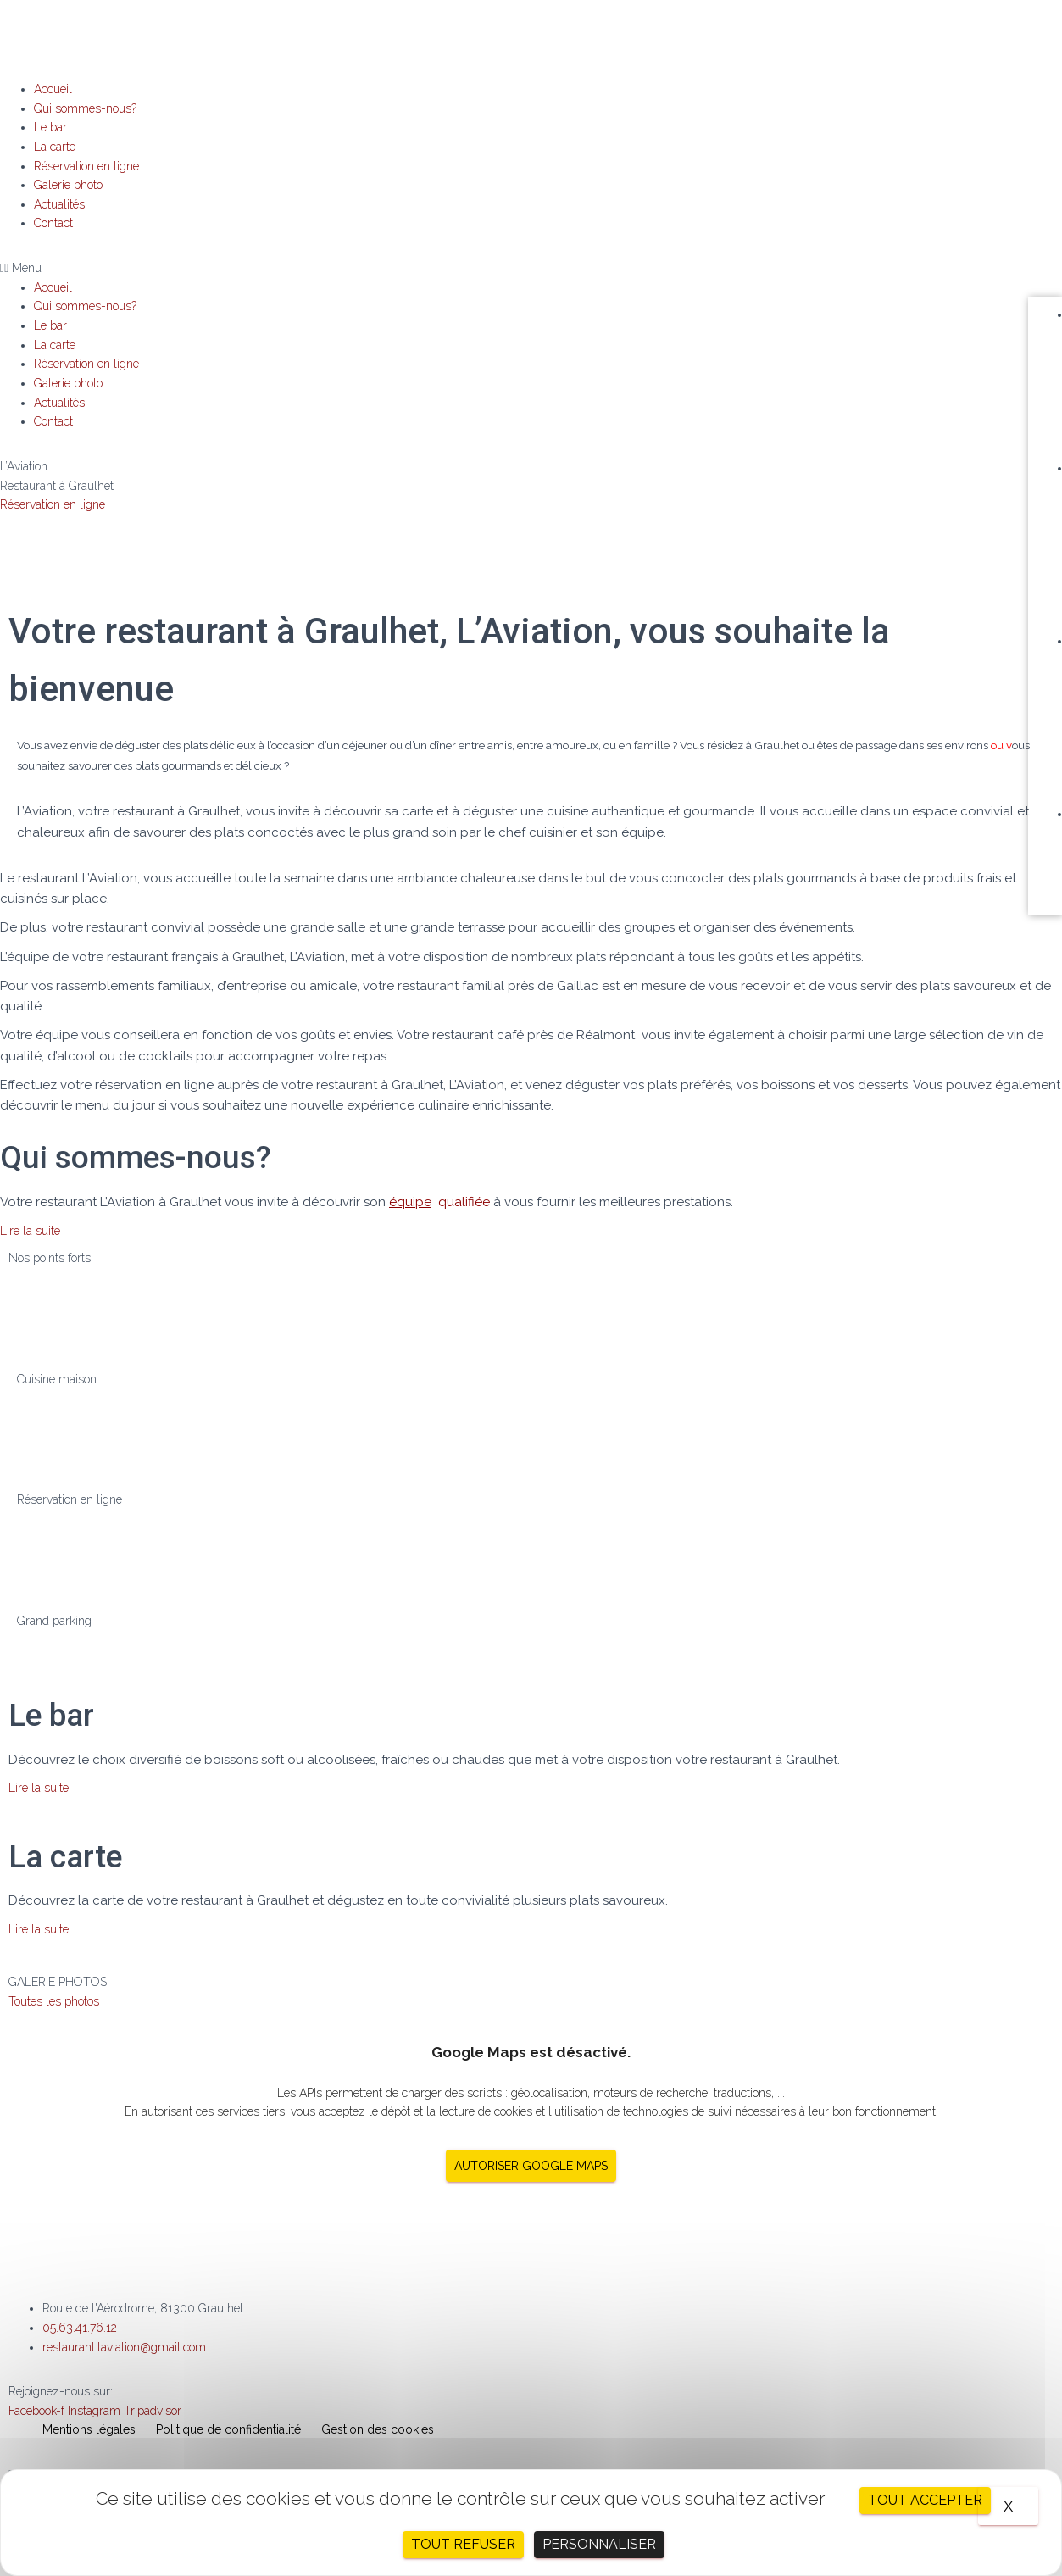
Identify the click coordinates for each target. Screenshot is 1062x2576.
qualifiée (438, 1202)
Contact (53, 223)
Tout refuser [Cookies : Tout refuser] (463, 2544)
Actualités (59, 204)
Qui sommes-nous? (85, 108)
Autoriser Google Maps (531, 2166)
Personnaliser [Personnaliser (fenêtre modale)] (599, 2544)
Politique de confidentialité (228, 2429)
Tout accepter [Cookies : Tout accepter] (925, 2500)
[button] (531, 268)
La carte (54, 146)
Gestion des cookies (377, 2429)
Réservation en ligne (86, 166)
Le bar (50, 127)
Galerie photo (68, 185)
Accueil (53, 89)
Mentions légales (89, 2429)
